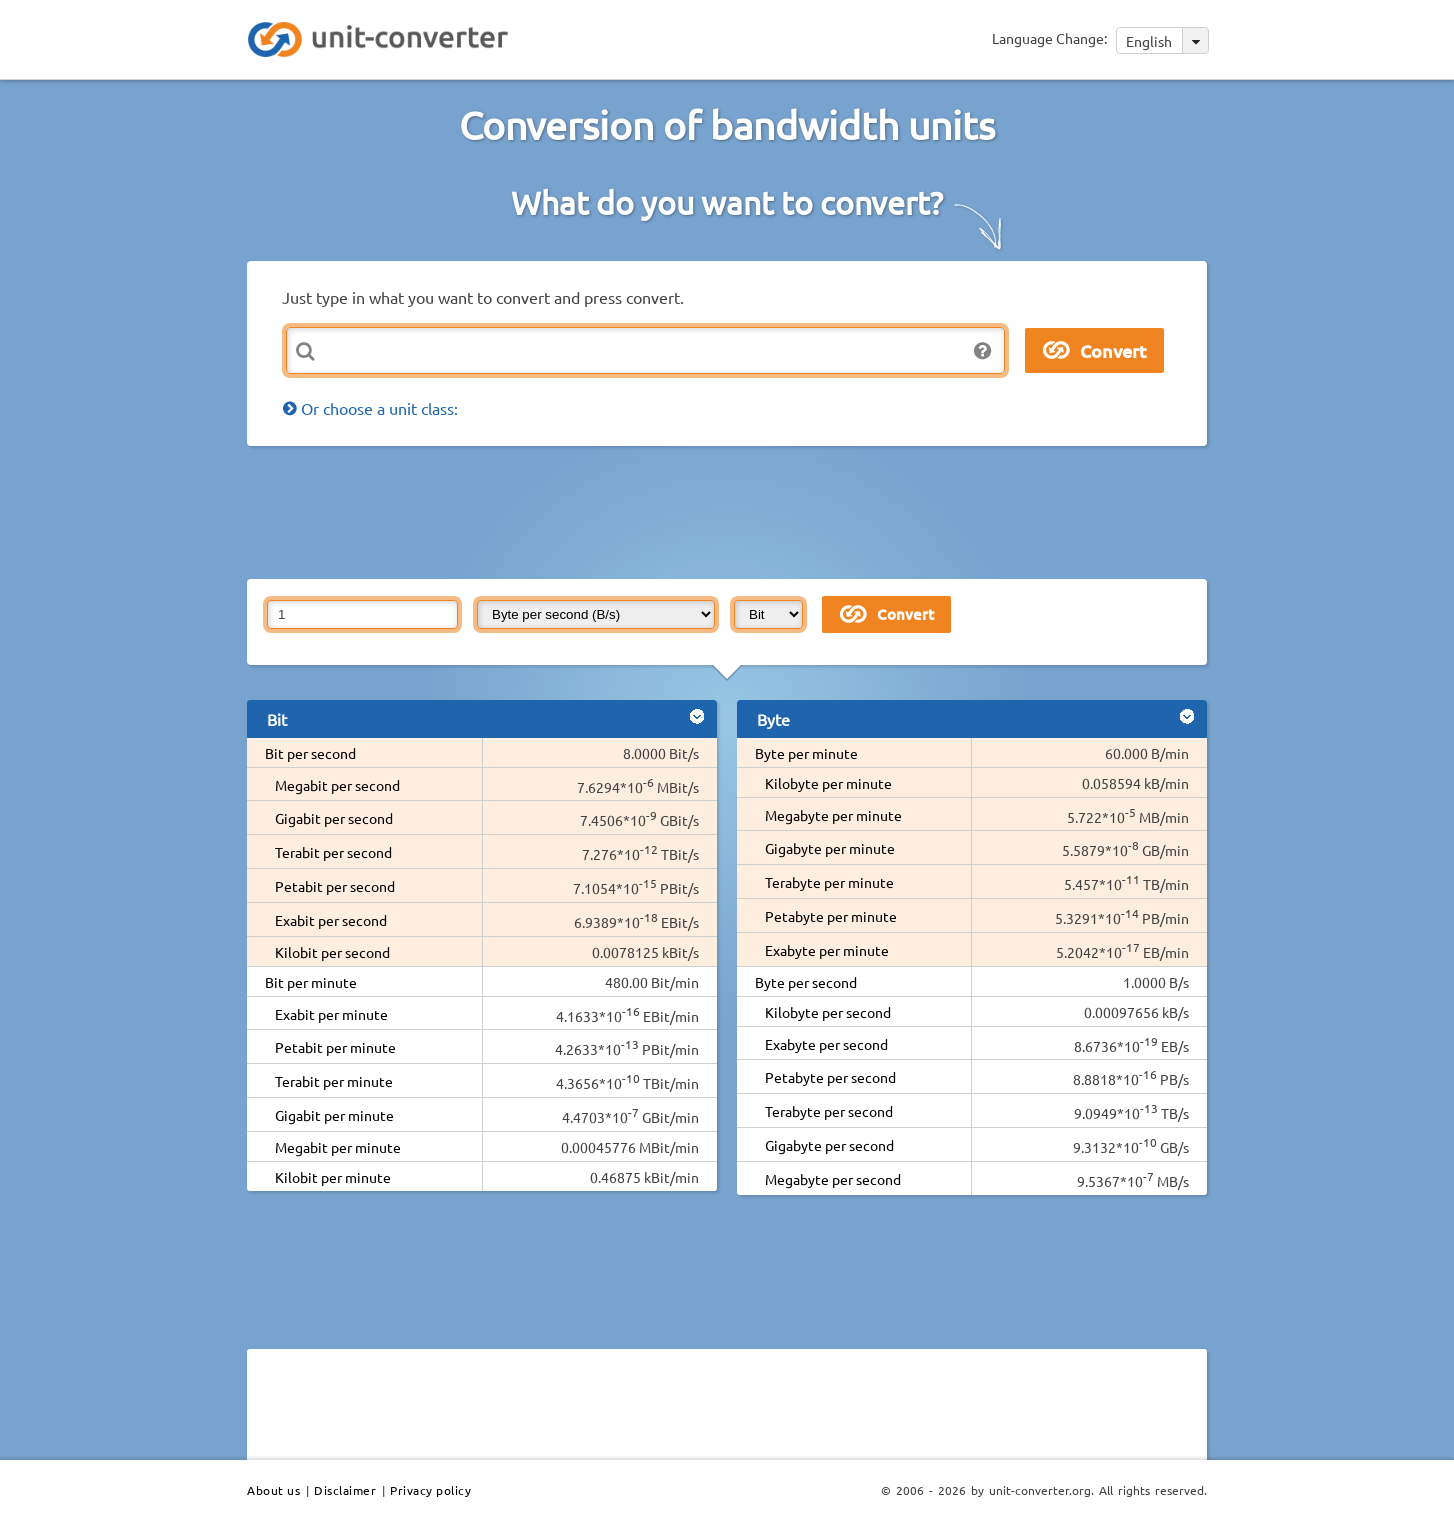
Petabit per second (335, 886)
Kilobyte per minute (828, 783)
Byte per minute (806, 753)
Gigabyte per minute (830, 848)
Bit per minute (311, 982)
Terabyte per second (829, 1111)
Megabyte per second (833, 1179)
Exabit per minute (331, 1014)
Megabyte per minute (833, 815)
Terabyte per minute (829, 882)
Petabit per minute (335, 1047)
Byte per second (806, 982)
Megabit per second (337, 785)
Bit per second (310, 753)
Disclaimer (345, 1490)
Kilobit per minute (333, 1177)
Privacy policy (430, 1490)
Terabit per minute (334, 1081)
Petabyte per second (830, 1077)
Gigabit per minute (334, 1115)
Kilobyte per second (828, 1012)
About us (273, 1490)
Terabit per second (333, 852)
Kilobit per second (332, 952)
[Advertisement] (732, 511)
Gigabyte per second (829, 1145)
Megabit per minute (338, 1147)
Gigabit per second (334, 818)
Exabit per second (331, 920)
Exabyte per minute (827, 950)
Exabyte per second (826, 1044)
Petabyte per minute (831, 916)
